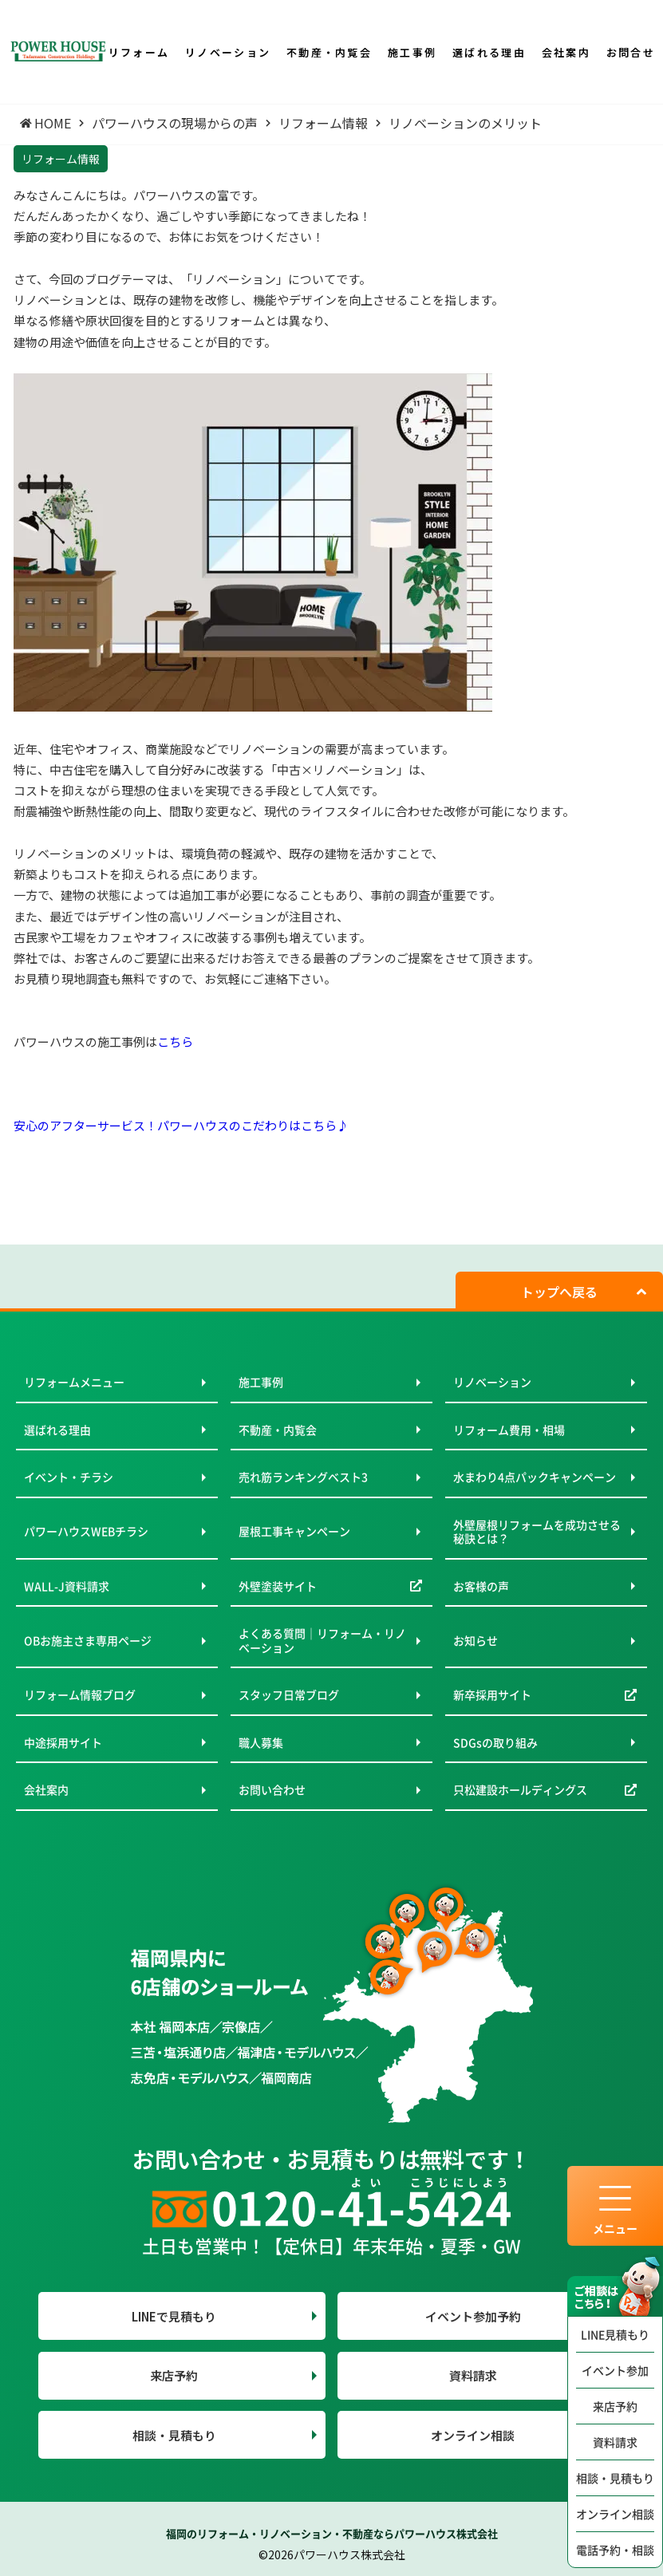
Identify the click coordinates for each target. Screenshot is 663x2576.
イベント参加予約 (473, 2316)
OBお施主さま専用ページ (88, 1640)
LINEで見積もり (174, 2316)
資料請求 (615, 2442)
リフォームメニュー (74, 1382)
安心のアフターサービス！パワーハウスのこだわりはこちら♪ (181, 1125)
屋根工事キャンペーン (294, 1531)
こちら (175, 1041)
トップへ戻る (559, 1291)
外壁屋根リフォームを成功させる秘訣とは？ (537, 1532)
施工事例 (261, 1382)
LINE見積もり (615, 2334)
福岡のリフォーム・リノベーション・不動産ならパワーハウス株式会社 (332, 2533)
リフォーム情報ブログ (80, 1694)
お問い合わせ (272, 1789)
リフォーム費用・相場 (509, 1430)
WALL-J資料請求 (66, 1586)
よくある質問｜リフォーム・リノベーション (322, 1640)
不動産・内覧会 (278, 1430)
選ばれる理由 (57, 1430)
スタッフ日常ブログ (289, 1694)
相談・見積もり (615, 2478)
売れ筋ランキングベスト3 (303, 1477)
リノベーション (492, 1382)
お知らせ (475, 1640)
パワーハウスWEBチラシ (86, 1531)
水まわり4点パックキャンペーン (534, 1477)
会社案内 (46, 1789)
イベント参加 (615, 2370)
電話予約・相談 (615, 2550)
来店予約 (615, 2406)
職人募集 (261, 1742)
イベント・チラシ (68, 1477)
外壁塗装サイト (278, 1586)
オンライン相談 (615, 2514)
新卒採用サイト (492, 1694)
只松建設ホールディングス (520, 1789)
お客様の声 (481, 1586)
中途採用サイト (63, 1742)
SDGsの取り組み (495, 1742)
